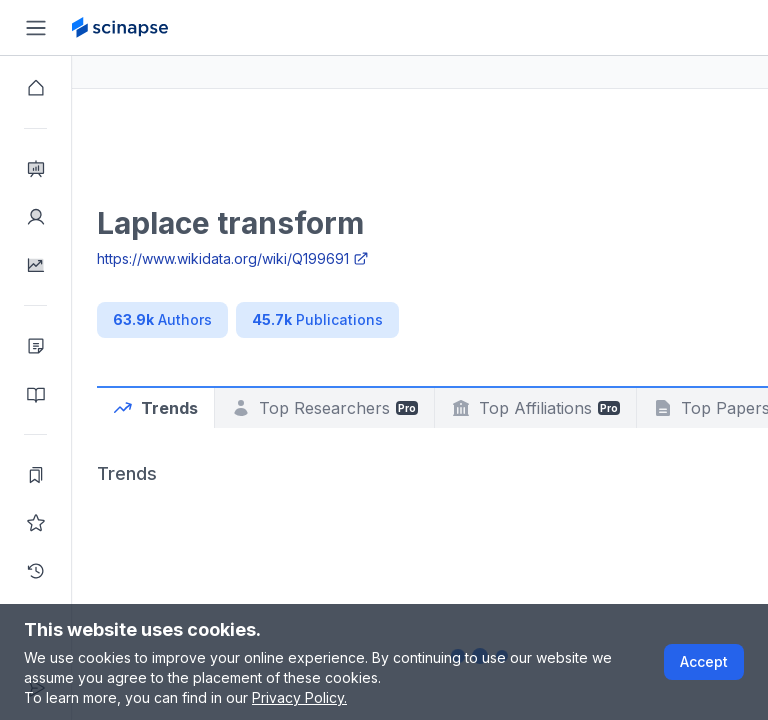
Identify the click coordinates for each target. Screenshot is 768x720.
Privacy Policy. (299, 697)
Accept (704, 661)
